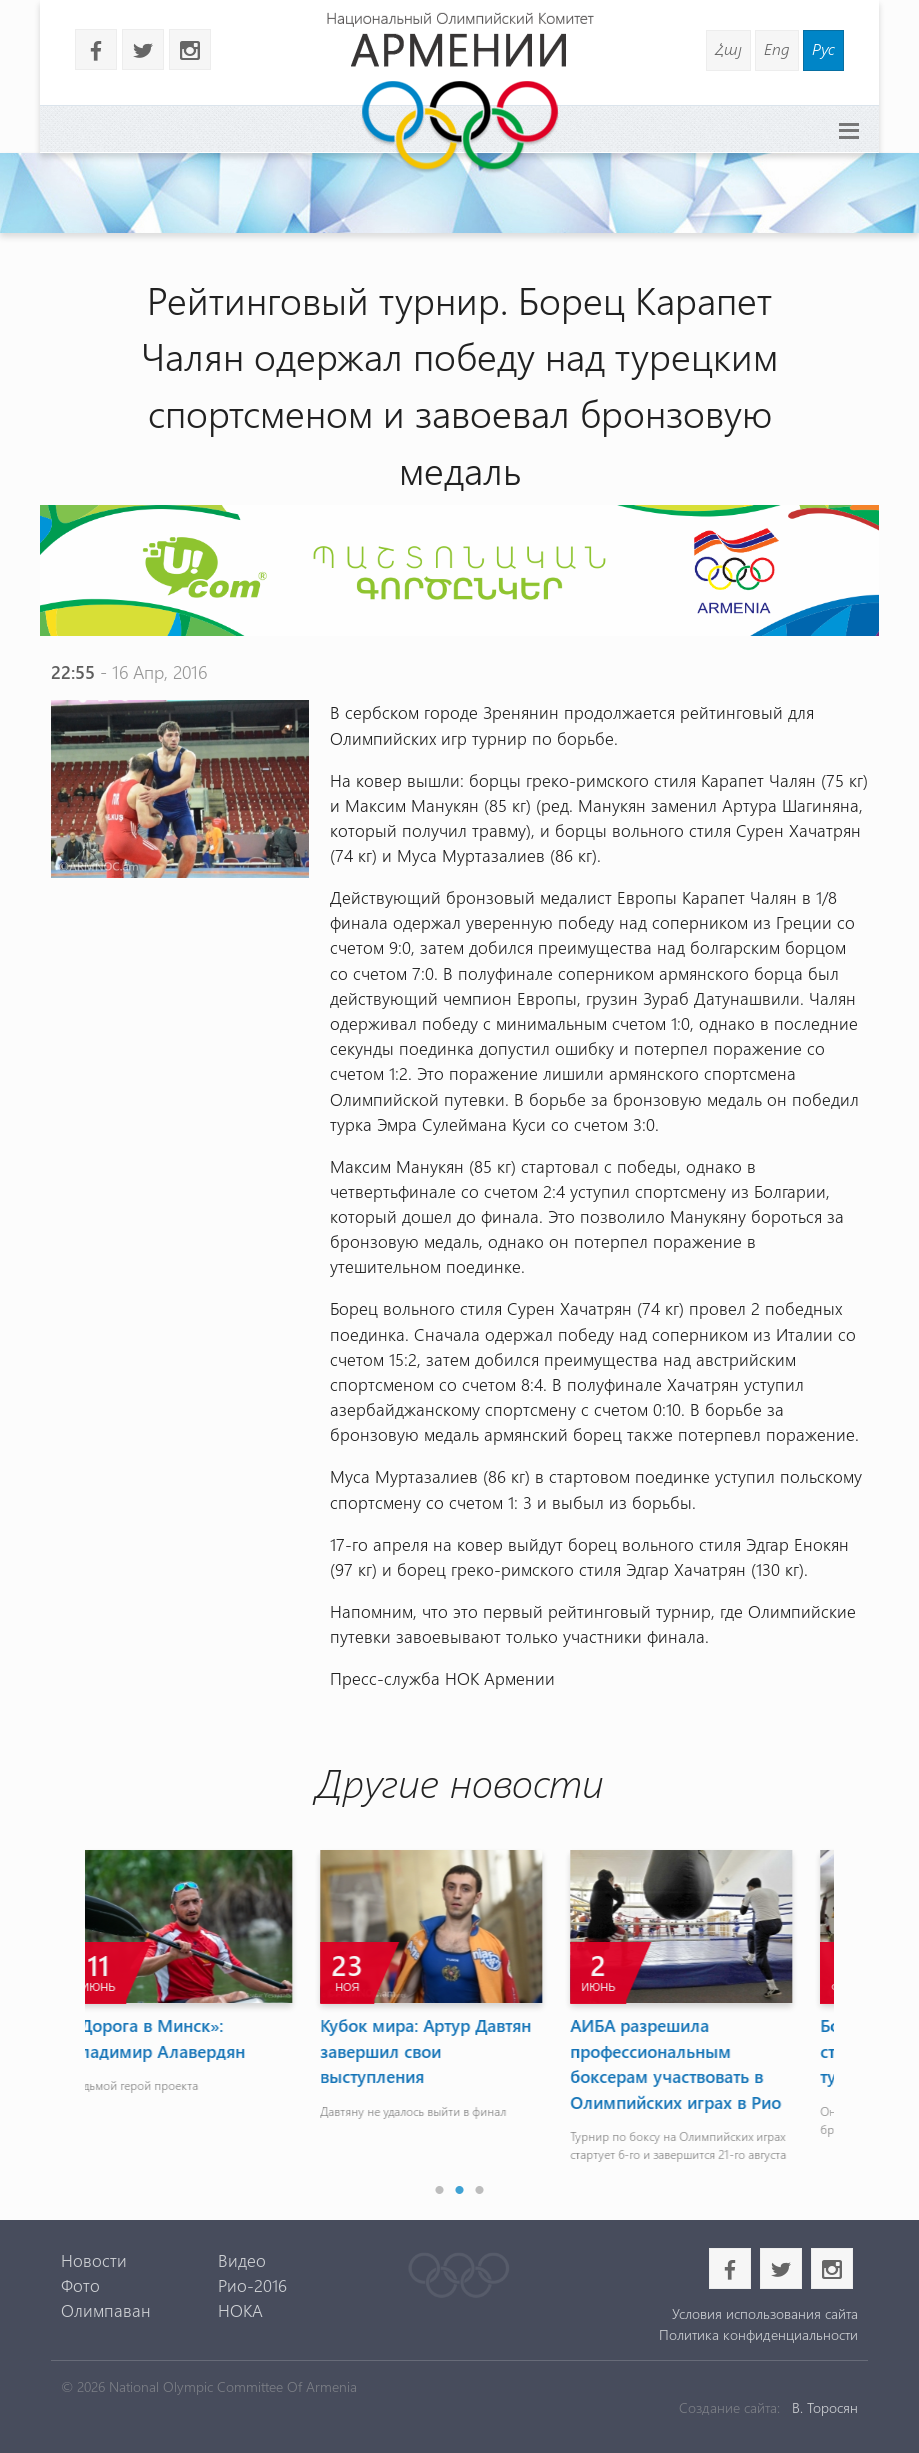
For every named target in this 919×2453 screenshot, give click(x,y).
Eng (777, 48)
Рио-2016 (252, 2285)
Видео (242, 2260)
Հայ (728, 48)
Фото (80, 2285)
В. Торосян (825, 2407)
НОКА (240, 2310)
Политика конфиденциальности (758, 2334)
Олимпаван (106, 2310)
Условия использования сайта (765, 2313)
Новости (94, 2260)
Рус (823, 48)
